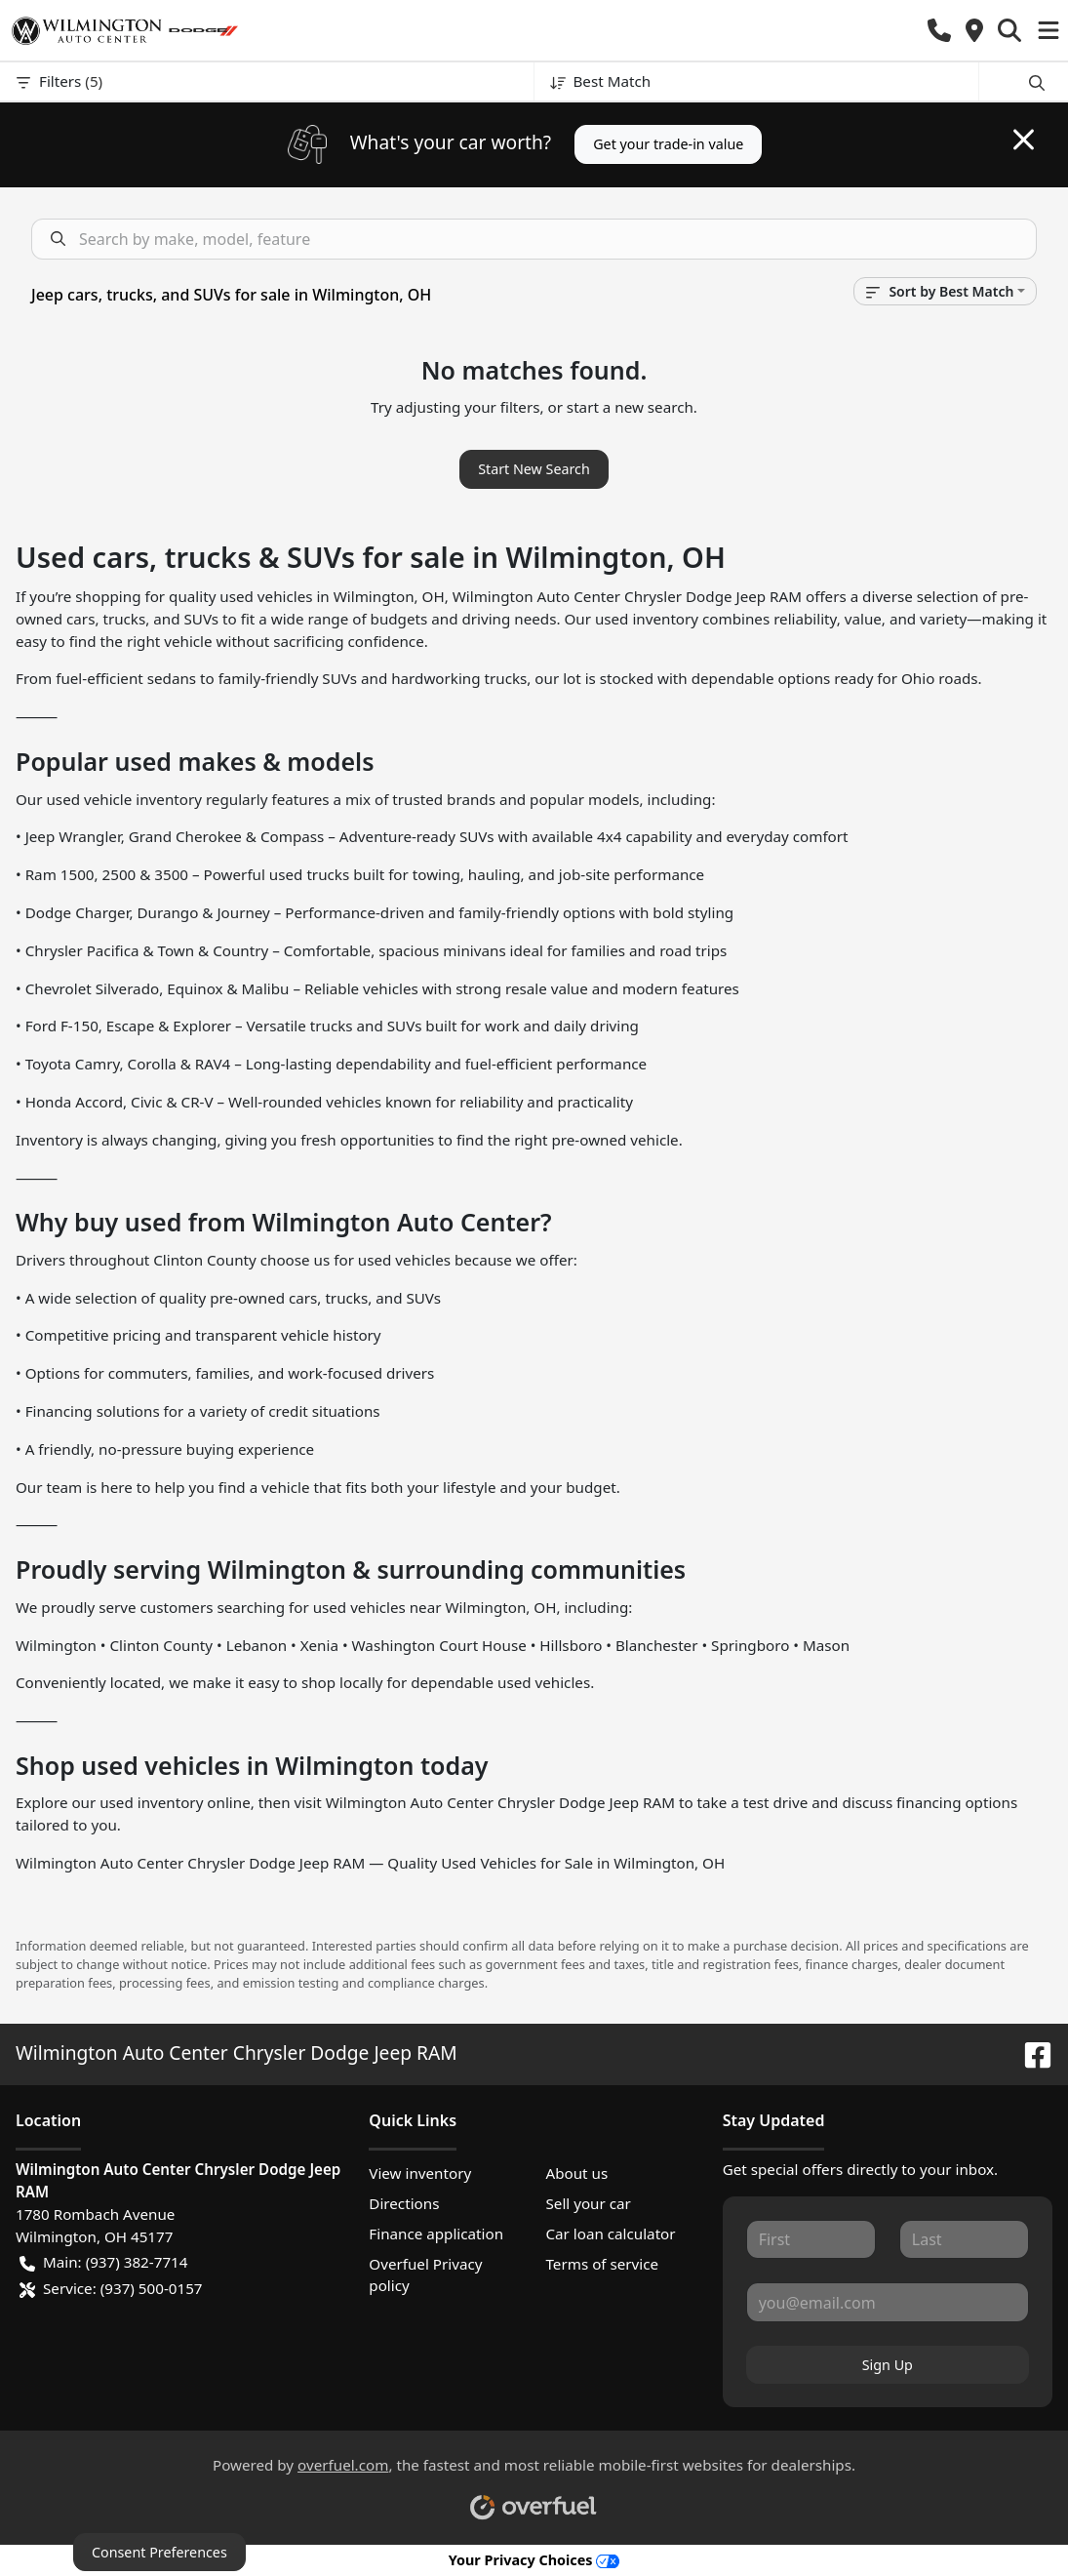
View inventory (420, 2173)
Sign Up (887, 2364)
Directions (404, 2203)
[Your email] (887, 2301)
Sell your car (587, 2203)
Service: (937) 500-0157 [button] (111, 2288)
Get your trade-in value (668, 144)
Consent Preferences (159, 2552)
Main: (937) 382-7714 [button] (103, 2262)
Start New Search (534, 469)
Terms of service (601, 2264)
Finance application (436, 2233)
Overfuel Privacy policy (425, 2275)
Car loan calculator (610, 2233)
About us (576, 2173)
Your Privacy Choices (534, 2560)
